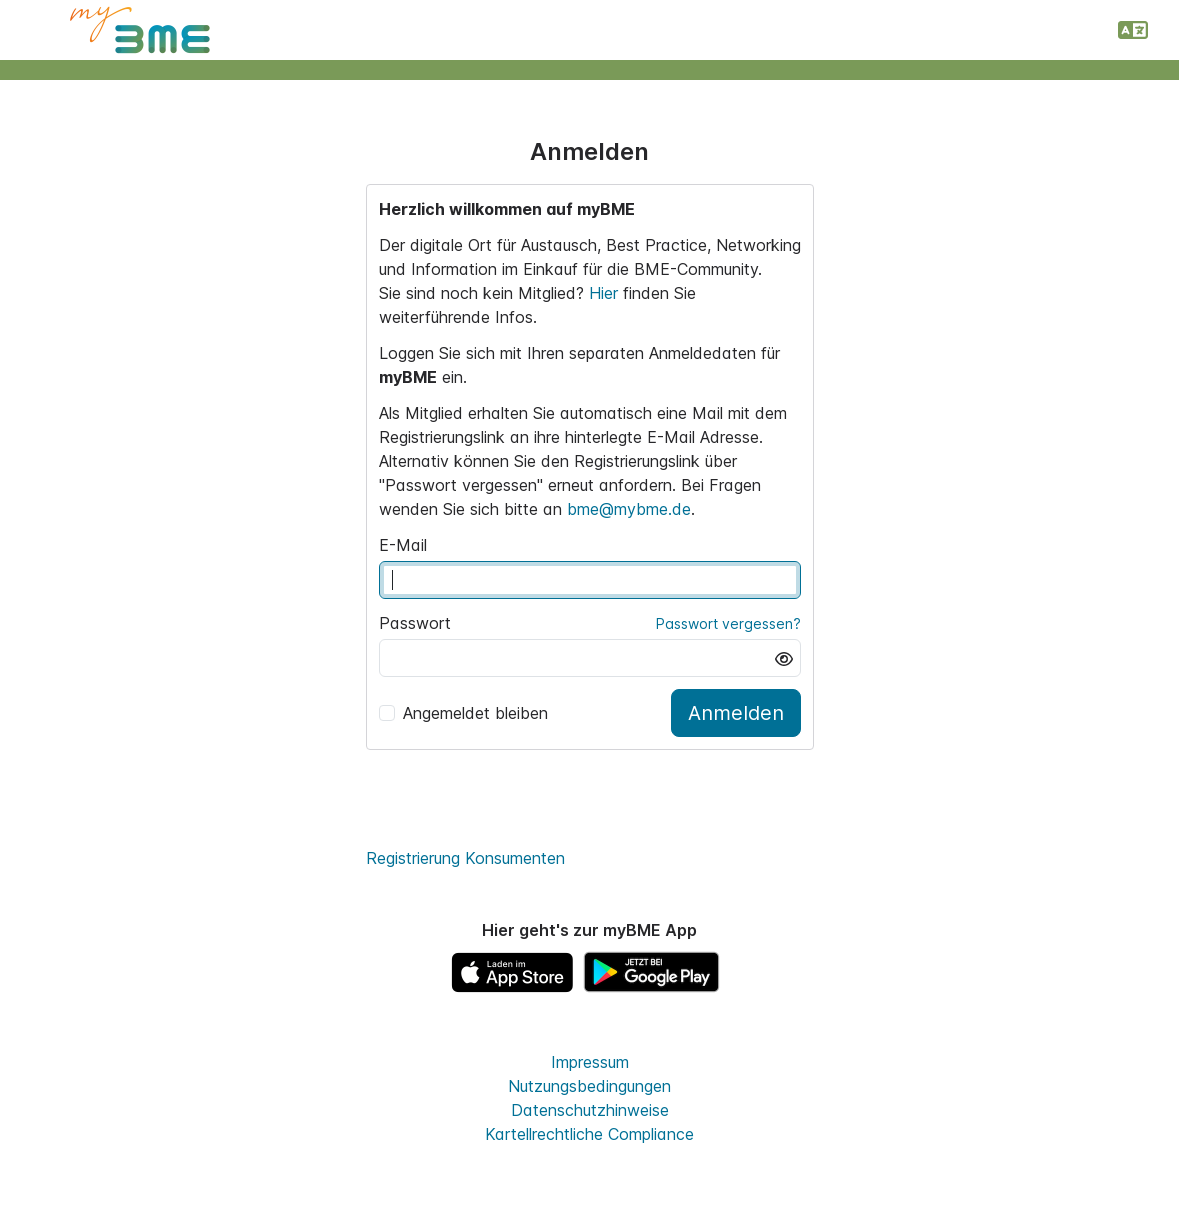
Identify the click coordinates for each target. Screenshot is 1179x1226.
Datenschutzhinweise (590, 1110)
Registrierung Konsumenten (465, 858)
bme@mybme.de (629, 509)
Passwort (415, 623)
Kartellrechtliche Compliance (589, 1134)
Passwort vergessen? (728, 623)
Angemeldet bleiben (463, 713)
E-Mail (403, 545)
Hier (606, 293)
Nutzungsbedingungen (589, 1086)
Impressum (590, 1062)
